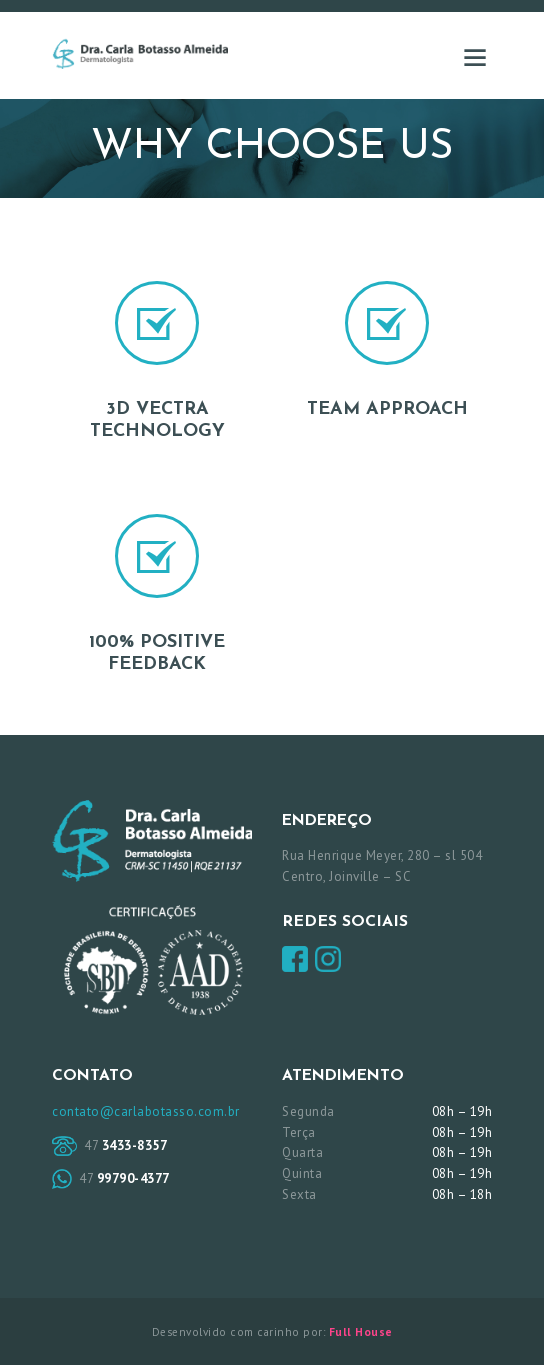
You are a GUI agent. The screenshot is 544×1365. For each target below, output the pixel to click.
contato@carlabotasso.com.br (146, 1111)
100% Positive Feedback (157, 653)
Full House (361, 1332)
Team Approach (387, 409)
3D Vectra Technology (157, 420)
